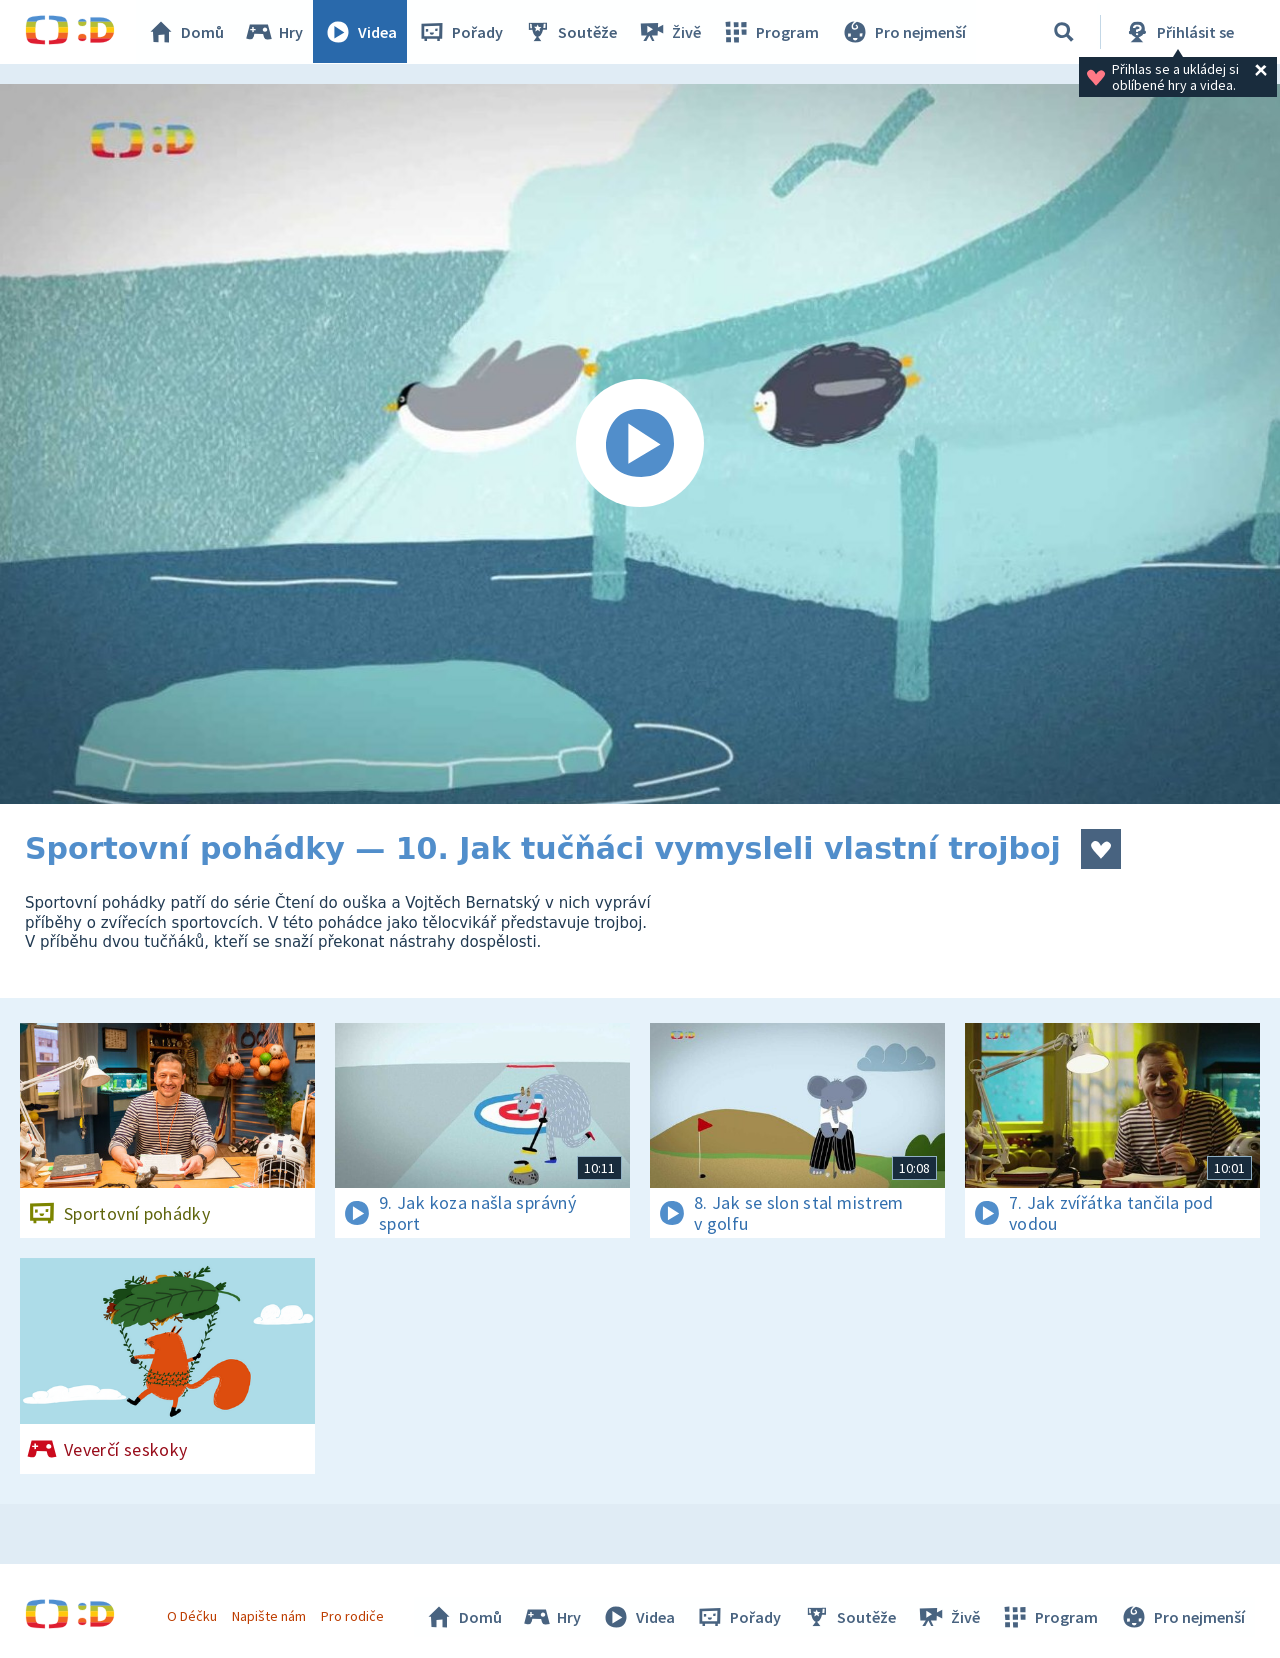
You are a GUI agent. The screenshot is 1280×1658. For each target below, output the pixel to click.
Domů (186, 32)
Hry (274, 32)
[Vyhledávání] (1064, 32)
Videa (361, 32)
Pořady (461, 32)
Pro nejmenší (903, 32)
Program (771, 32)
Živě (670, 32)
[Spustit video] (640, 444)
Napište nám (269, 1616)
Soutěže (571, 32)
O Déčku (192, 1616)
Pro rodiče (353, 1616)
